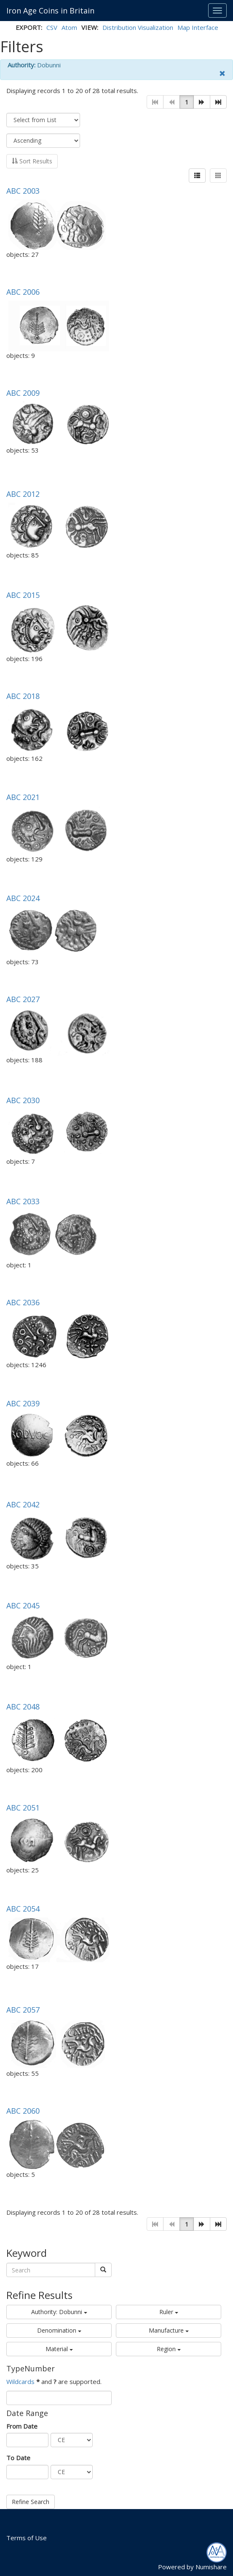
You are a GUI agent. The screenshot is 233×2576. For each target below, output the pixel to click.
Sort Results (32, 161)
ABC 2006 (23, 292)
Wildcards (20, 2381)
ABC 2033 (23, 1201)
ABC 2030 (23, 1100)
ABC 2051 (23, 1808)
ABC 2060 (23, 2111)
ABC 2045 (23, 1605)
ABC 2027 (23, 999)
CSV (51, 27)
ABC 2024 (23, 898)
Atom (69, 27)
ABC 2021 (23, 797)
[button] (201, 102)
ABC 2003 (23, 191)
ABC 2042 (23, 1504)
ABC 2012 (23, 494)
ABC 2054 (23, 1909)
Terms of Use (26, 2537)
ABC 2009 (23, 393)
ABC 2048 (23, 1706)
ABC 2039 (23, 1403)
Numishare (211, 2567)
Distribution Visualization (137, 27)
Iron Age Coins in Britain (50, 10)
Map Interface (197, 27)
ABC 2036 (23, 1302)
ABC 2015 (23, 595)
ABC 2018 (23, 696)
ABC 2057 (23, 2010)
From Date (21, 2426)
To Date (18, 2457)
